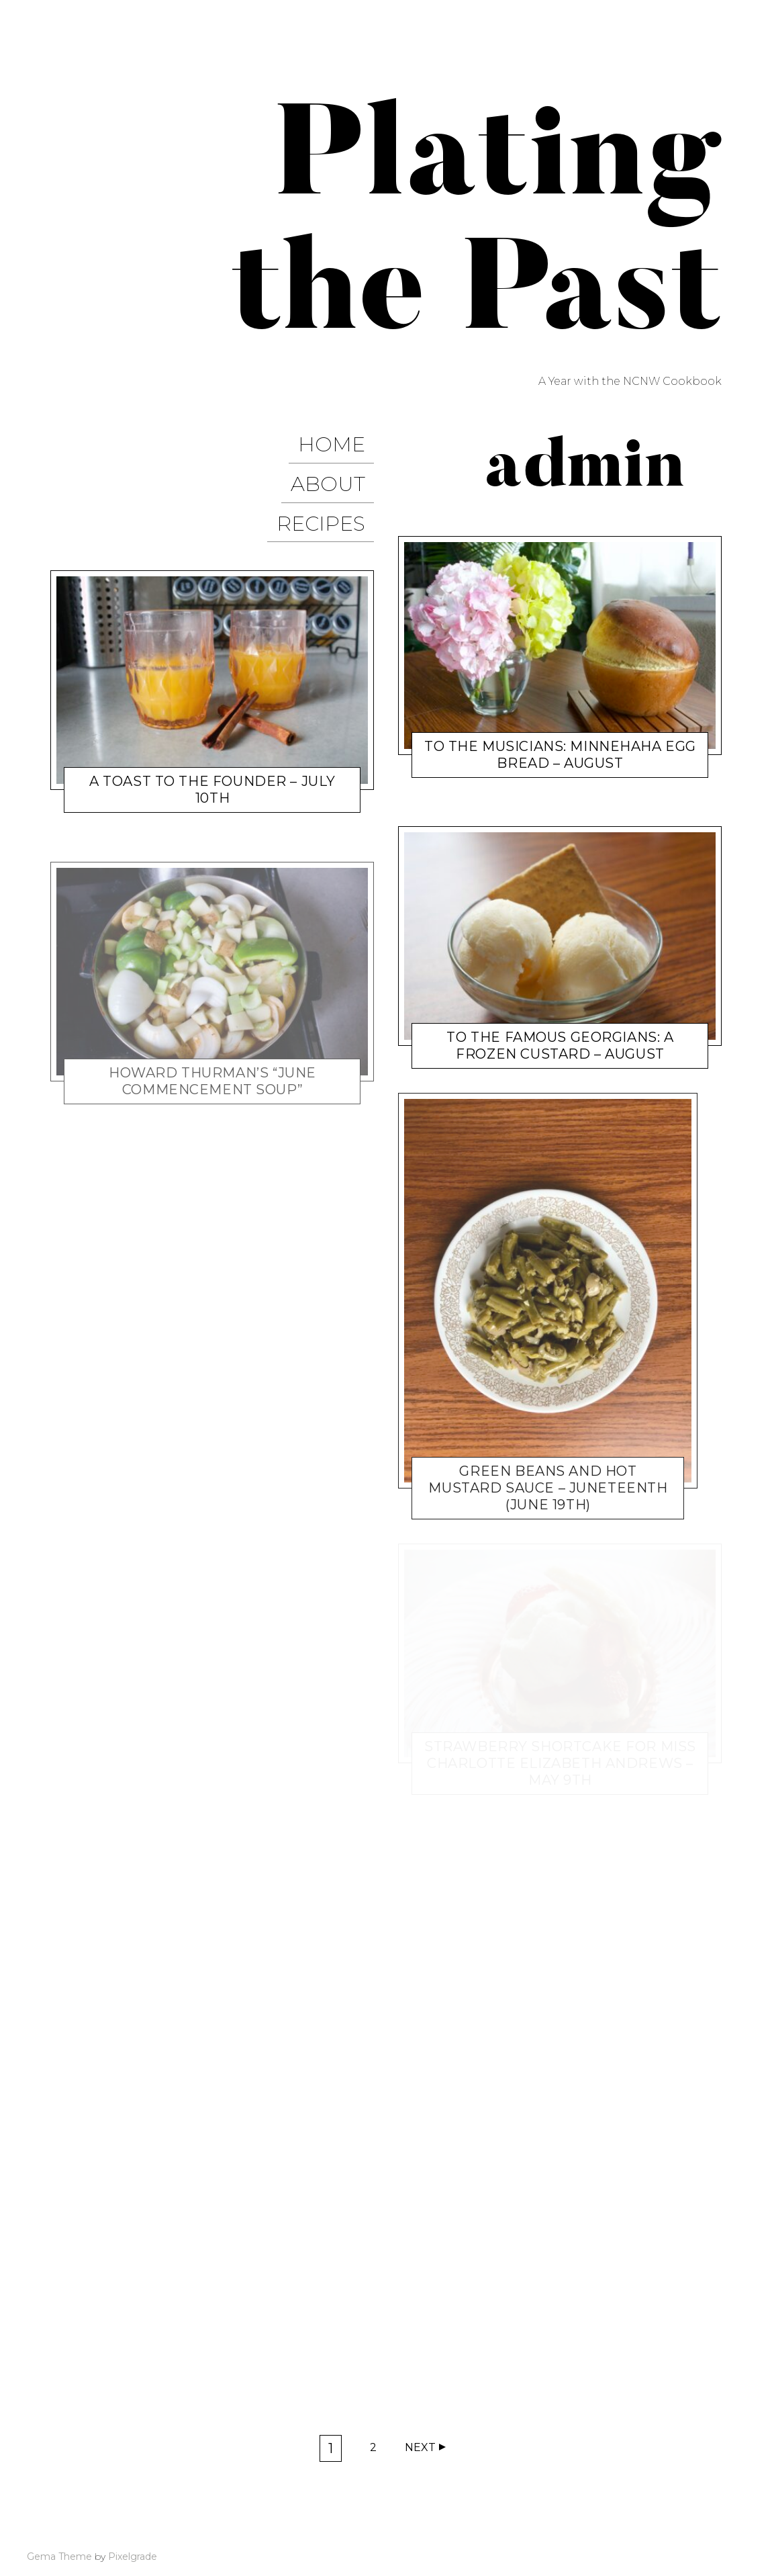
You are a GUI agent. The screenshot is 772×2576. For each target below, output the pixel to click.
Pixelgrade (132, 2556)
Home (340, 439)
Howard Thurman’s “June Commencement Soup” (212, 1049)
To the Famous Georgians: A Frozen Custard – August (559, 1045)
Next (420, 2447)
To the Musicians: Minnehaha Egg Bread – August (560, 754)
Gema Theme (59, 2556)
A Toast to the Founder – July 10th (212, 758)
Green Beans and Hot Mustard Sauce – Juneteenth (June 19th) (547, 1488)
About (336, 468)
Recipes (329, 497)
